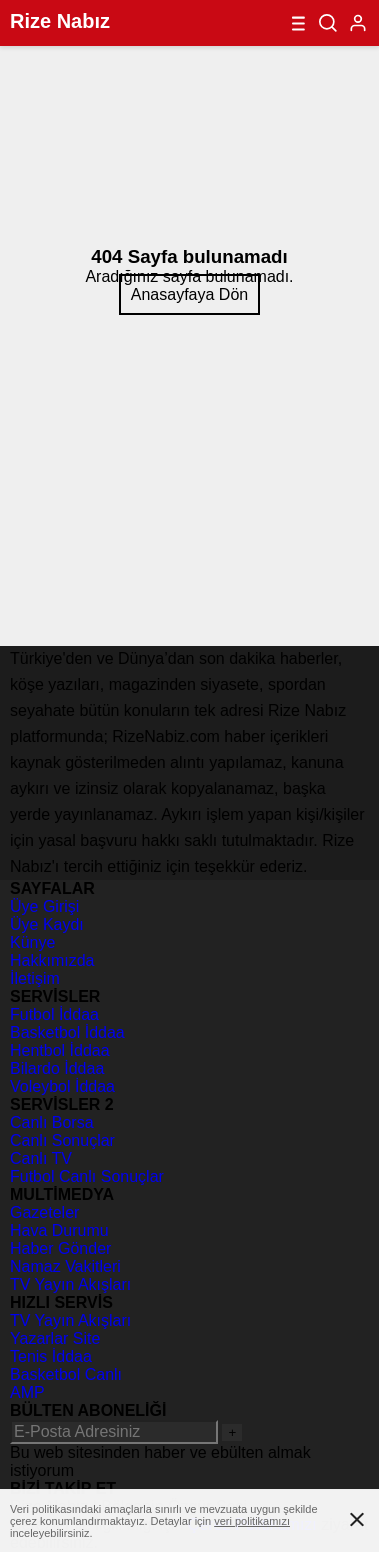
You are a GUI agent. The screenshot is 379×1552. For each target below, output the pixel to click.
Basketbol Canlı (66, 1374)
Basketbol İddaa (67, 1032)
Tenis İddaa (51, 1356)
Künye (32, 942)
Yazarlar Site (55, 1338)
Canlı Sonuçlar (62, 1140)
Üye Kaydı (47, 924)
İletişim (35, 978)
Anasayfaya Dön (189, 294)
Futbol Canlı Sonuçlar (87, 1176)
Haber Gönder (60, 1248)
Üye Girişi (44, 906)
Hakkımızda (52, 960)
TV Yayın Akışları (70, 1284)
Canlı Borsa (52, 1122)
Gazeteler (44, 1212)
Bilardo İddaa (57, 1068)
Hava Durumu (59, 1230)
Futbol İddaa (54, 1014)
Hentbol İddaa (60, 1050)
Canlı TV (41, 1158)
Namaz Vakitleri (65, 1266)
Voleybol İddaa (62, 1086)
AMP (27, 1392)
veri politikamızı (252, 1521)
